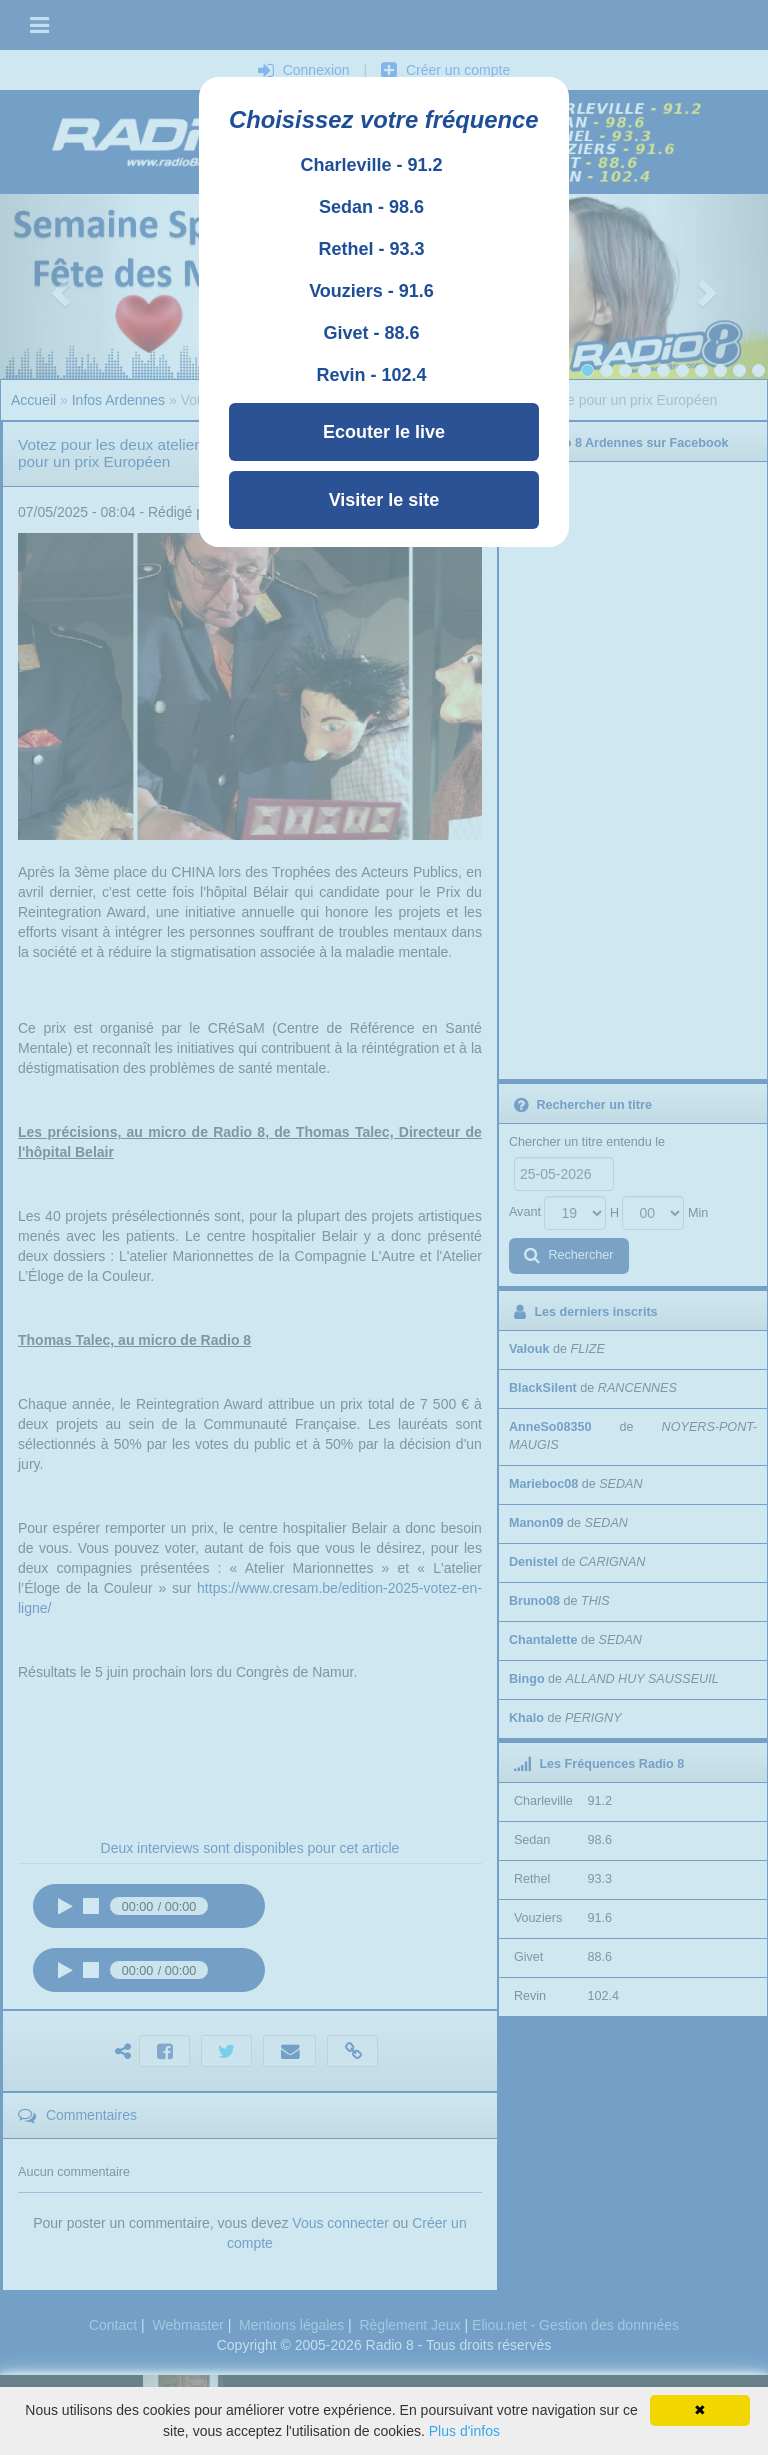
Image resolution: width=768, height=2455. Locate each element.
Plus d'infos (464, 2431)
